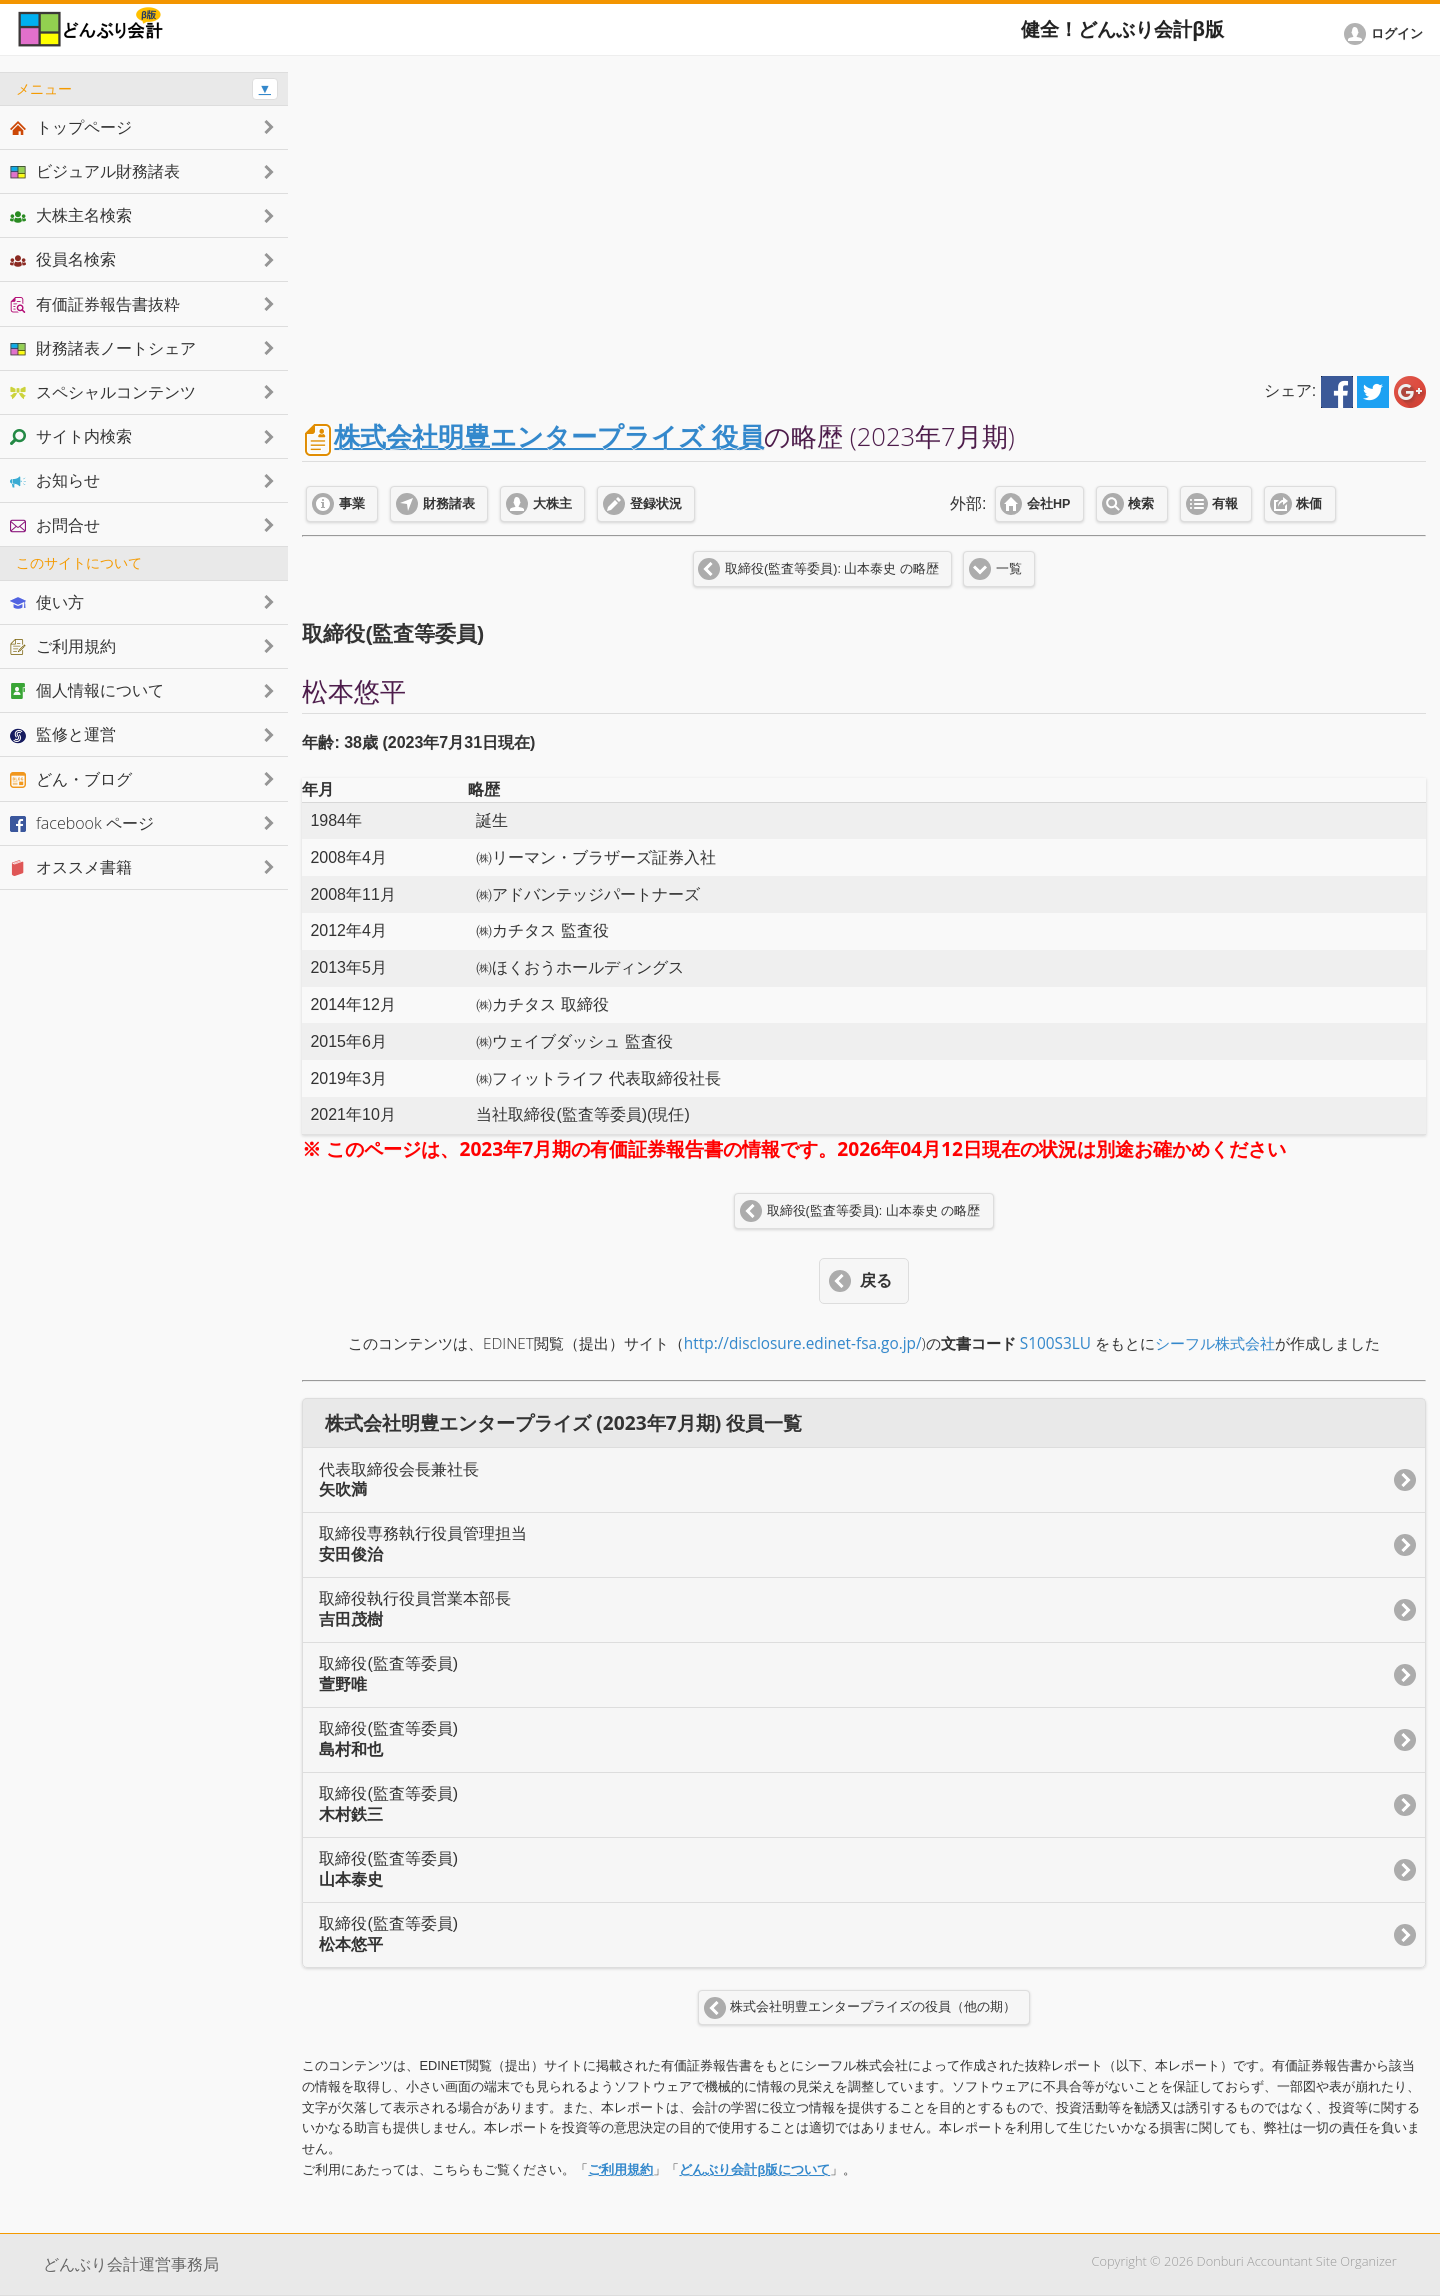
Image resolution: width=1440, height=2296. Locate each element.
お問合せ (55, 525)
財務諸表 (449, 504)
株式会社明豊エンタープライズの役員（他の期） (873, 2007)
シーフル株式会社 (1215, 1343)
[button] (1387, 34)
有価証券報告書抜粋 (95, 304)
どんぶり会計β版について (754, 2169)
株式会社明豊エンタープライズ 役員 (549, 436)
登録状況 (656, 504)
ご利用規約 (620, 2169)
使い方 (47, 602)
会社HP (1048, 504)
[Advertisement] (864, 212)
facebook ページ (82, 823)
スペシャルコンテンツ (103, 392)
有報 (1225, 504)
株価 (1309, 504)
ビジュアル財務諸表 (95, 171)
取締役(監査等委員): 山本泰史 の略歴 (832, 569)
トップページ (71, 127)
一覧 (1009, 569)
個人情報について (87, 690)
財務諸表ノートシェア (103, 348)
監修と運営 (63, 734)
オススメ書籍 (71, 867)
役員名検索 (63, 259)
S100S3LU (1055, 1343)
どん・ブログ (71, 779)
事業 (352, 504)
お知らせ (55, 480)
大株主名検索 (71, 215)
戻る (876, 1280)
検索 (1141, 504)
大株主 (552, 504)
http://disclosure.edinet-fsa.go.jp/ (803, 1343)
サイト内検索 (71, 436)
